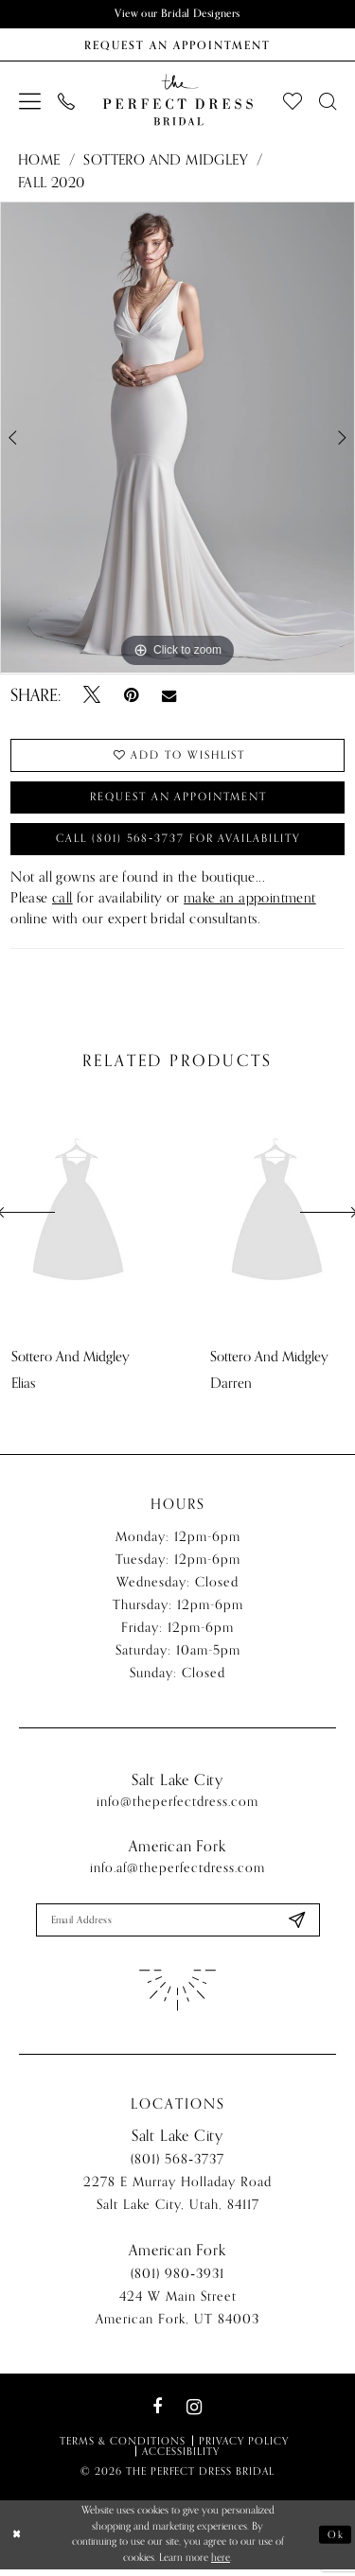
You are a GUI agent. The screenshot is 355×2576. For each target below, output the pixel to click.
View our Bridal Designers (178, 14)
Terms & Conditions (123, 2446)
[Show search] (328, 100)
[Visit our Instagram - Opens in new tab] (195, 2413)
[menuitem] (29, 100)
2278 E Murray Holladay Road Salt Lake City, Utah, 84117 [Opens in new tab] (177, 2199)
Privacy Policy (244, 2446)
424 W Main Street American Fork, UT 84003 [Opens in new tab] (177, 2313)
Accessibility (181, 2456)
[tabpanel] (177, 439)
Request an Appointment (179, 799)
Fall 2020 (51, 182)
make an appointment (250, 902)
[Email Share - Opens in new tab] (169, 695)
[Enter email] (178, 1925)
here (220, 2563)
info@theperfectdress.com (177, 1806)
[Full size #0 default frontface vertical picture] (177, 439)
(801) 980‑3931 (177, 2279)
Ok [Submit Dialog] (336, 2541)
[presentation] (78, 1217)
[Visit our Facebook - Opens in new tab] (157, 2412)
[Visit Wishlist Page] (293, 100)
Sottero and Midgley (165, 159)
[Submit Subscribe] (295, 1925)
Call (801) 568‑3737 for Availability (179, 842)
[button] (29, 100)
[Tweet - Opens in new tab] (91, 696)
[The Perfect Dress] (177, 100)
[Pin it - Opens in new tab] (131, 696)
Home (39, 159)
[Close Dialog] (17, 2541)
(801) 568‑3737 (177, 2165)
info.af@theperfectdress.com (177, 1873)
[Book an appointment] (177, 45)
